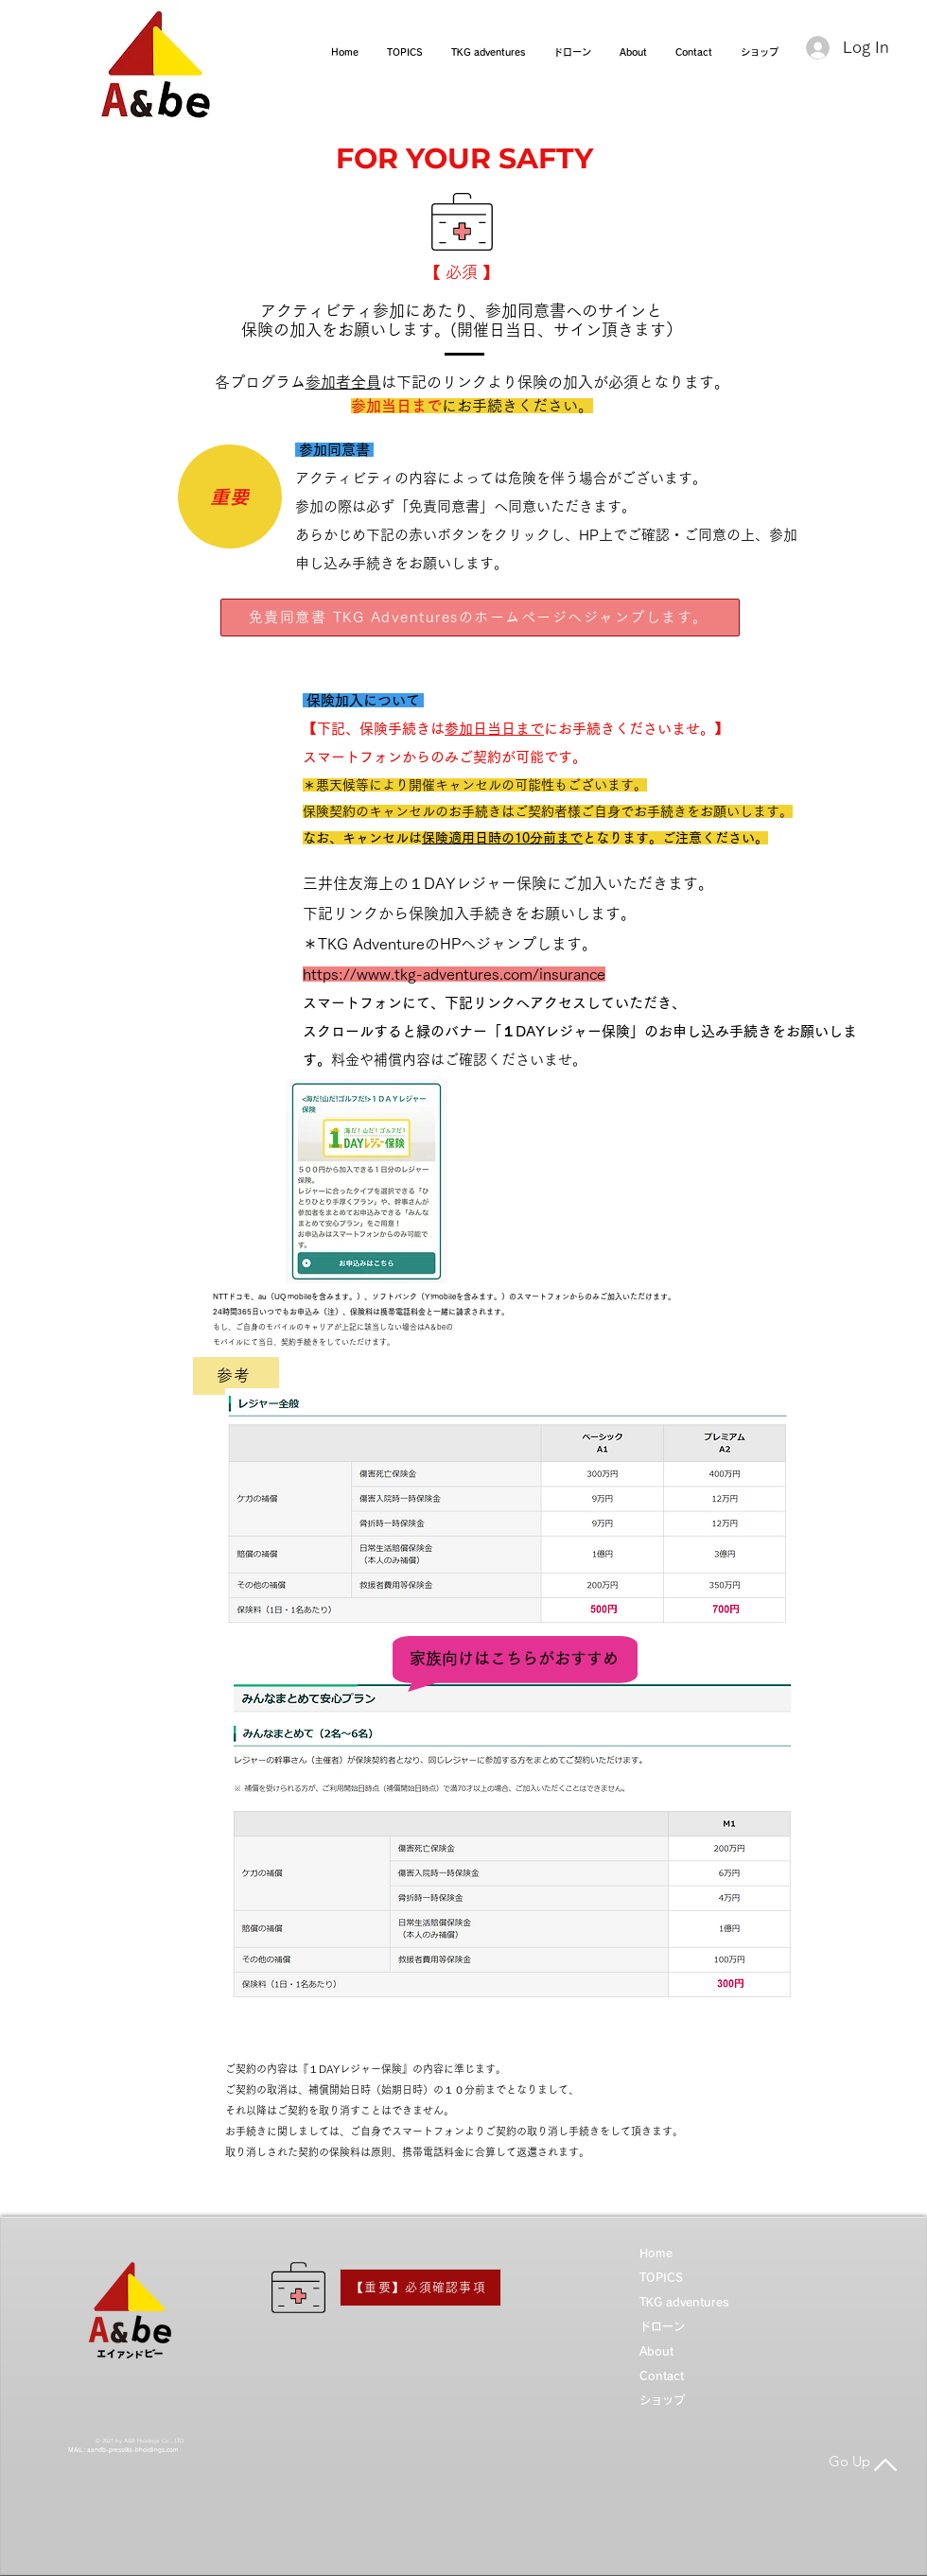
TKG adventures (683, 2301)
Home (656, 2252)
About (656, 2351)
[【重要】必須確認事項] (420, 2287)
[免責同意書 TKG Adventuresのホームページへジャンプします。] (480, 617)
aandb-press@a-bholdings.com (132, 2450)
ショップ (662, 2400)
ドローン (662, 2326)
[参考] (236, 1376)
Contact (661, 2375)
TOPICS (661, 2277)
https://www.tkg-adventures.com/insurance (454, 974)
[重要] (230, 496)
